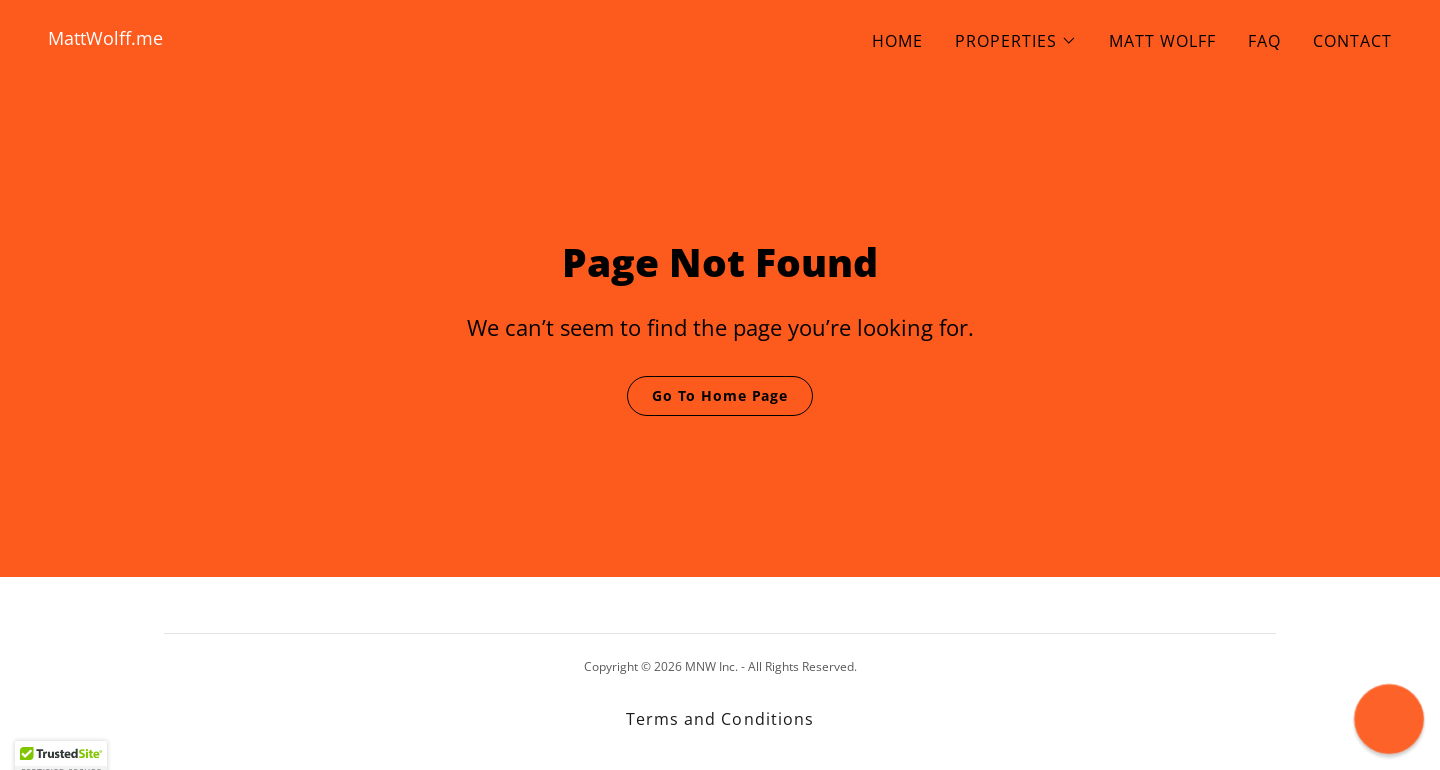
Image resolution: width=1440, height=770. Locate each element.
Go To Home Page (720, 395)
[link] (376, 39)
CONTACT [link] (1352, 41)
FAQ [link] (1264, 41)
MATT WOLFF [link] (1162, 41)
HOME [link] (897, 41)
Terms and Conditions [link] (719, 719)
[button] (1016, 41)
